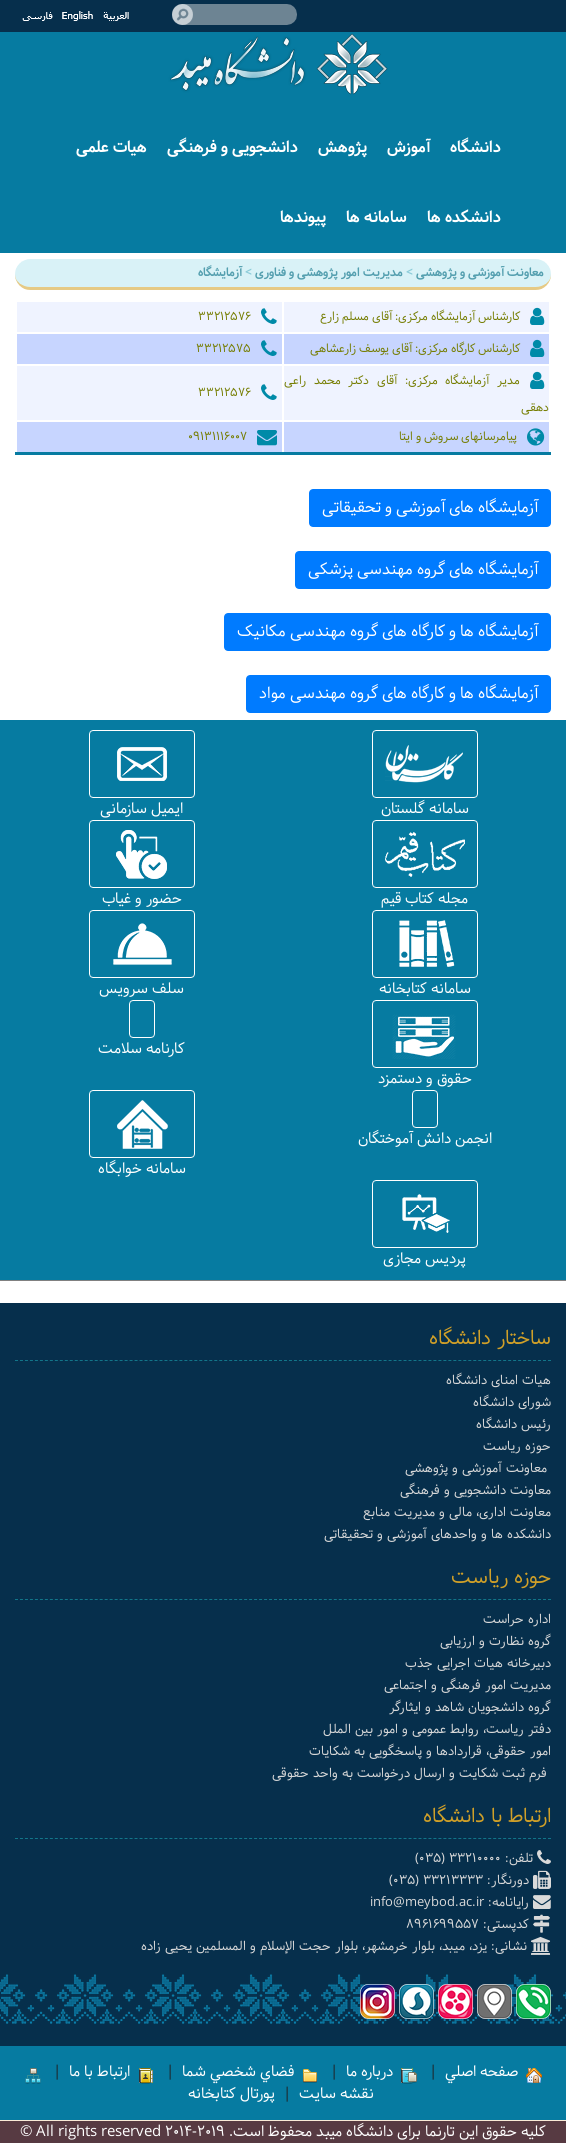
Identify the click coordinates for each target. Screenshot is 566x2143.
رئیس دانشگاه (513, 1424)
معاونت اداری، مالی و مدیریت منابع (457, 1512)
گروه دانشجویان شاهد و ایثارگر (470, 1707)
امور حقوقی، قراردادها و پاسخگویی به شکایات (430, 1751)
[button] (425, 764)
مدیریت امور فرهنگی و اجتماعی (467, 1685)
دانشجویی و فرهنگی (232, 147)
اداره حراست (517, 1619)
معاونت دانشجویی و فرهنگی (475, 1490)
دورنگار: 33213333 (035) (470, 1880)
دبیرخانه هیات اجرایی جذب (478, 1663)
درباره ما (381, 2072)
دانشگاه (475, 147)
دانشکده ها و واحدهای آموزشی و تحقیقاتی (437, 1534)
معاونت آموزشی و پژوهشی (478, 1468)
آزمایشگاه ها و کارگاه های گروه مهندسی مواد (398, 693)
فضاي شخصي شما (250, 2072)
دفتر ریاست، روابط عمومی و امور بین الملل (437, 1729)
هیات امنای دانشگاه (498, 1380)
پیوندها (303, 217)
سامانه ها (376, 217)
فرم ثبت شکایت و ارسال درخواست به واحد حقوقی (411, 1773)
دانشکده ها (464, 217)
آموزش (408, 147)
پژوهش (342, 147)
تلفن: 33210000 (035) (483, 1858)
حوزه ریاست (517, 1446)
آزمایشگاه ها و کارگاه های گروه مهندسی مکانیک (387, 631)
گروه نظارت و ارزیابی (495, 1641)
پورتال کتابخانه (231, 2094)
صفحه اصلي (493, 2072)
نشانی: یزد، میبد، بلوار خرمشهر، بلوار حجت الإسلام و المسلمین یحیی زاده (346, 1946)
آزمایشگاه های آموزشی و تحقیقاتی (430, 507)
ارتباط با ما (111, 2072)
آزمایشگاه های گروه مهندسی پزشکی (423, 569)
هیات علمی (111, 147)
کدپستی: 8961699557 (478, 1924)
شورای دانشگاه (512, 1402)
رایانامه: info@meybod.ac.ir (460, 1902)
